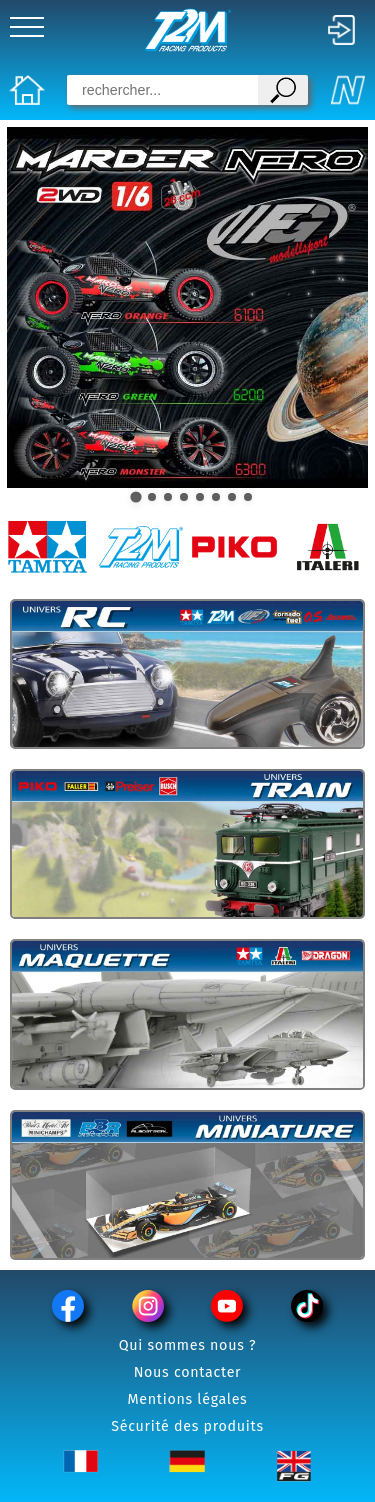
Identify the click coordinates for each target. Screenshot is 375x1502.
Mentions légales (188, 1399)
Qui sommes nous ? (188, 1345)
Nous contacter (188, 1372)
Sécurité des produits (187, 1426)
